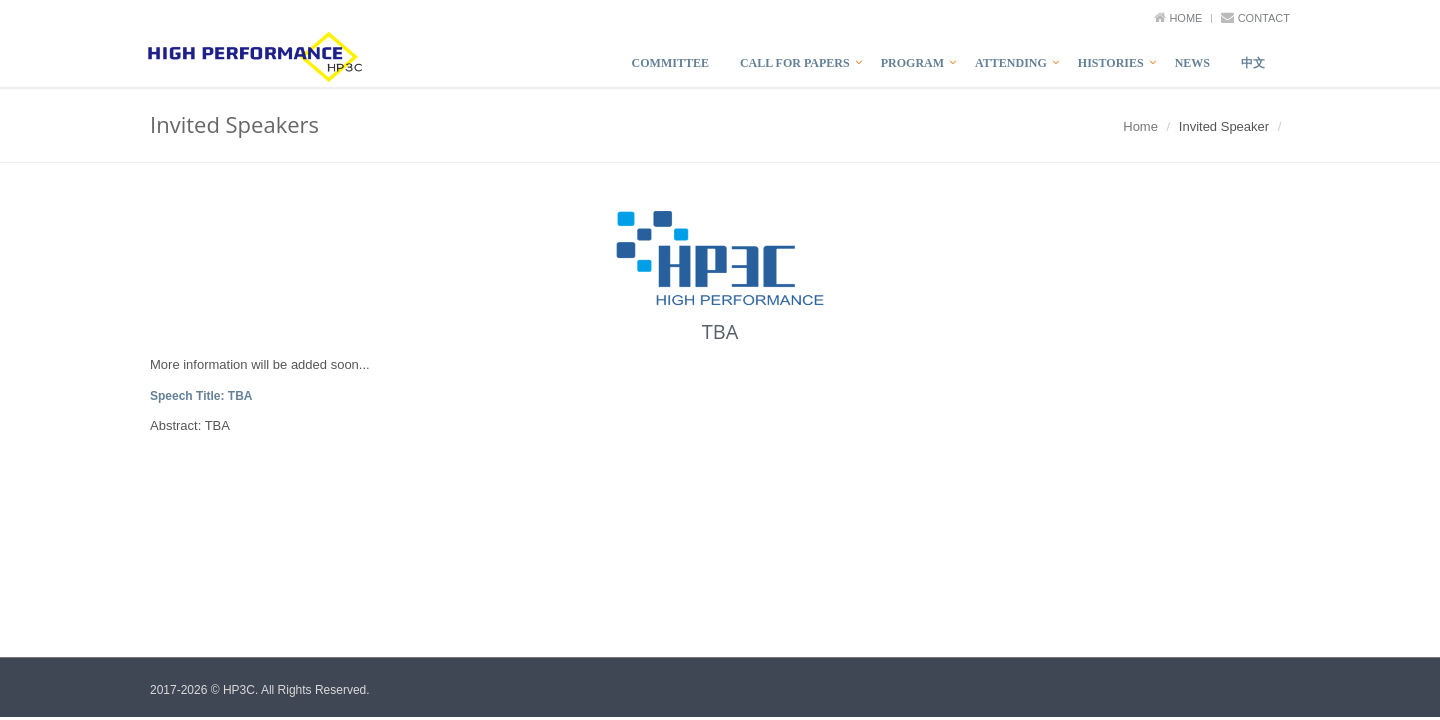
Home (1185, 18)
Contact (1264, 18)
